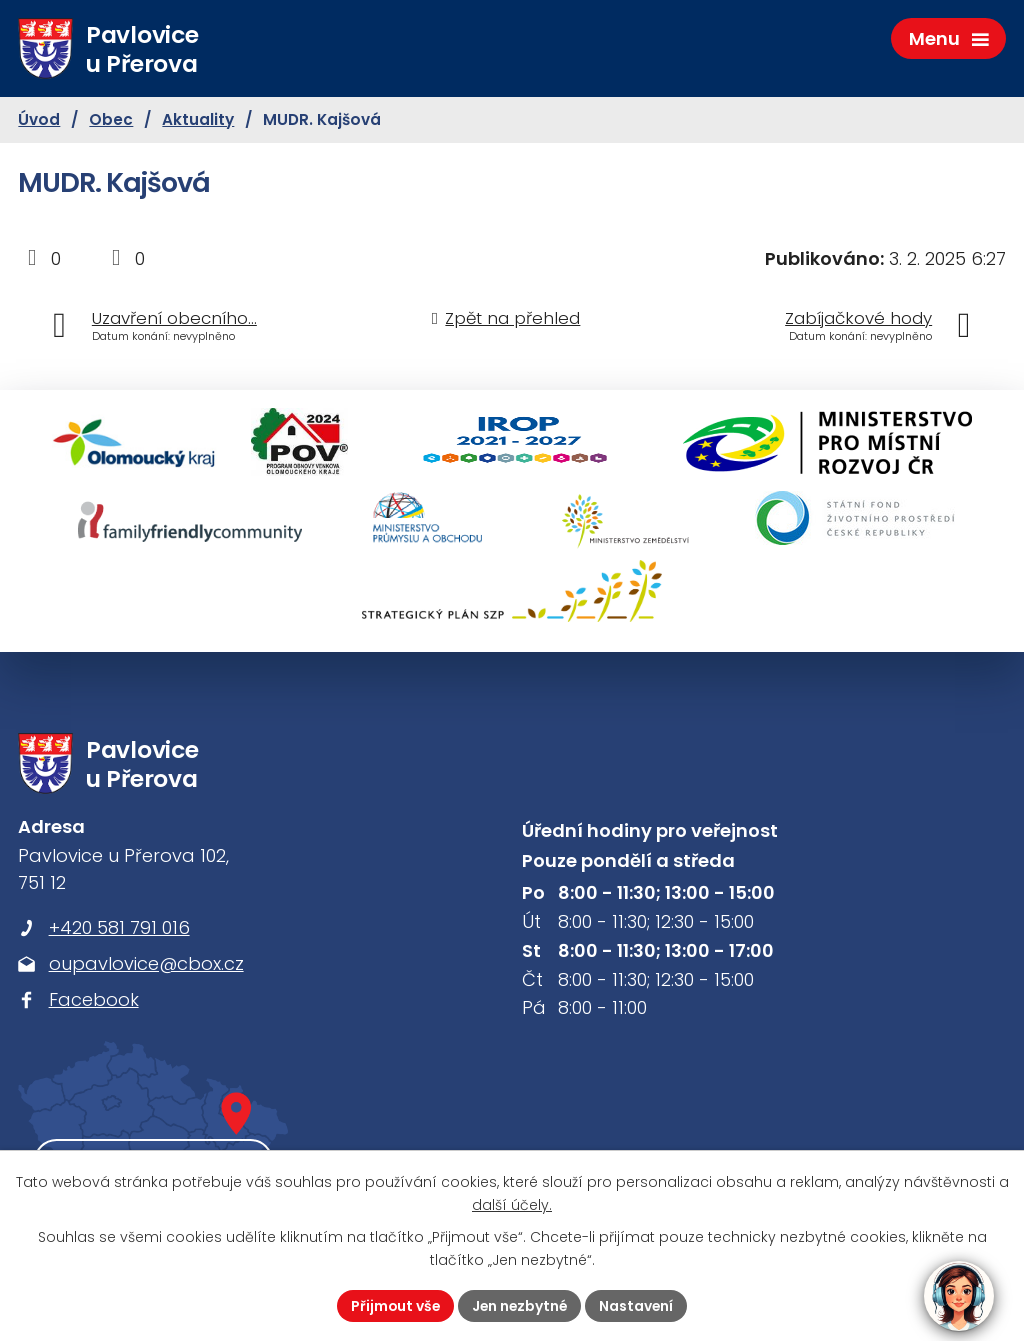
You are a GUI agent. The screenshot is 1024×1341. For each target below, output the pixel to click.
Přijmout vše (393, 1305)
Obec (111, 121)
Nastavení (638, 1305)
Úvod (39, 121)
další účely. (512, 1205)
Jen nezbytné (520, 1305)
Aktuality (198, 121)
